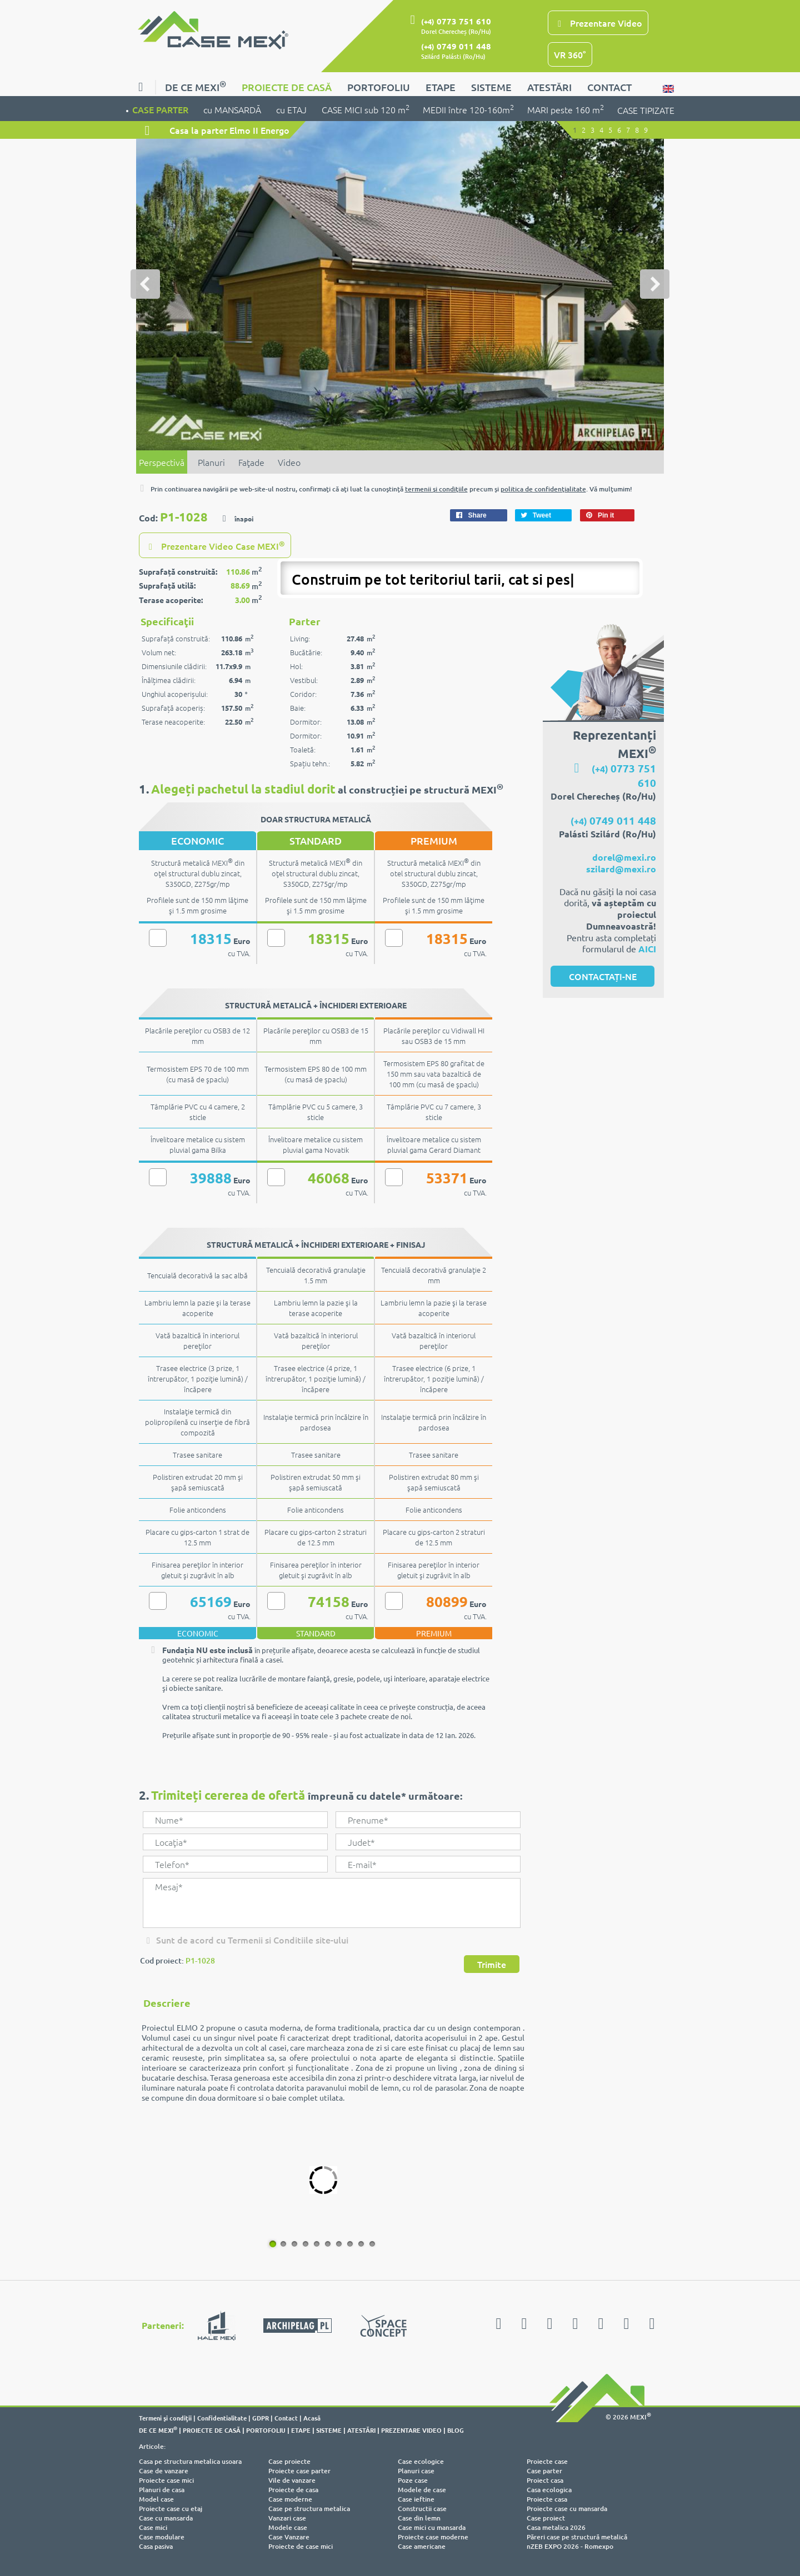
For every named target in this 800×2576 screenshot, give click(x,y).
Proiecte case (547, 2461)
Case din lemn (419, 2518)
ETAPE (441, 87)
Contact (286, 2417)
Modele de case (422, 2489)
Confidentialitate (222, 2417)
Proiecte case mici (166, 2480)
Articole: (152, 2446)
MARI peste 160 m (565, 109)
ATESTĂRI (549, 87)
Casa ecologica (549, 2489)
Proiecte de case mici (300, 2546)
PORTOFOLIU (378, 87)
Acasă (312, 2417)
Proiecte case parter (299, 2470)
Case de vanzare (163, 2470)
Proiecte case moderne (433, 2537)
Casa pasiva (156, 2546)
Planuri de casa (161, 2489)
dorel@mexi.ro (624, 857)
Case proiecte (289, 2461)
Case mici (153, 2527)
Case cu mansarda (166, 2518)
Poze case (413, 2480)
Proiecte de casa (293, 2489)
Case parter (544, 2470)
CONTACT (609, 87)
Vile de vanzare (292, 2480)
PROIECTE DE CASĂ (287, 87)
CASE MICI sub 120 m (365, 109)
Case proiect (546, 2518)
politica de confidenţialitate (543, 489)
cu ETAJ (292, 109)
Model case (156, 2499)
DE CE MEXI (195, 85)
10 (370, 2243)
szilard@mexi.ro (621, 869)
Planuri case (416, 2470)
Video (289, 462)
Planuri (211, 462)
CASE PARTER (161, 109)
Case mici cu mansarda (432, 2527)
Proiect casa (545, 2480)
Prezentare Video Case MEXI (215, 545)
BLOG (455, 2430)
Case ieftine (416, 2499)
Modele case (287, 2527)
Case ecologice (421, 2461)
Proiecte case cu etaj (170, 2508)
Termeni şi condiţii (165, 2417)
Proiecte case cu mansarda (567, 2508)
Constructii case (422, 2508)
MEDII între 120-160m (468, 109)
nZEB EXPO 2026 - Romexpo (570, 2546)
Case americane (422, 2546)
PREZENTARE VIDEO (411, 2430)
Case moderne (290, 2499)
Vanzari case (287, 2518)
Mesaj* (332, 1903)
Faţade (251, 462)
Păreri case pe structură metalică (577, 2537)
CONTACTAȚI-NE (603, 976)
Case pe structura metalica (309, 2508)
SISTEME (491, 87)
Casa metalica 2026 (556, 2527)
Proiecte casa (547, 2499)
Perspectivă (161, 462)
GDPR (260, 2417)
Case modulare (161, 2537)
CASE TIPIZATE (645, 110)
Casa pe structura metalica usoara (190, 2461)
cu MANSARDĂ (233, 109)
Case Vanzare (288, 2537)
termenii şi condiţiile (436, 489)
